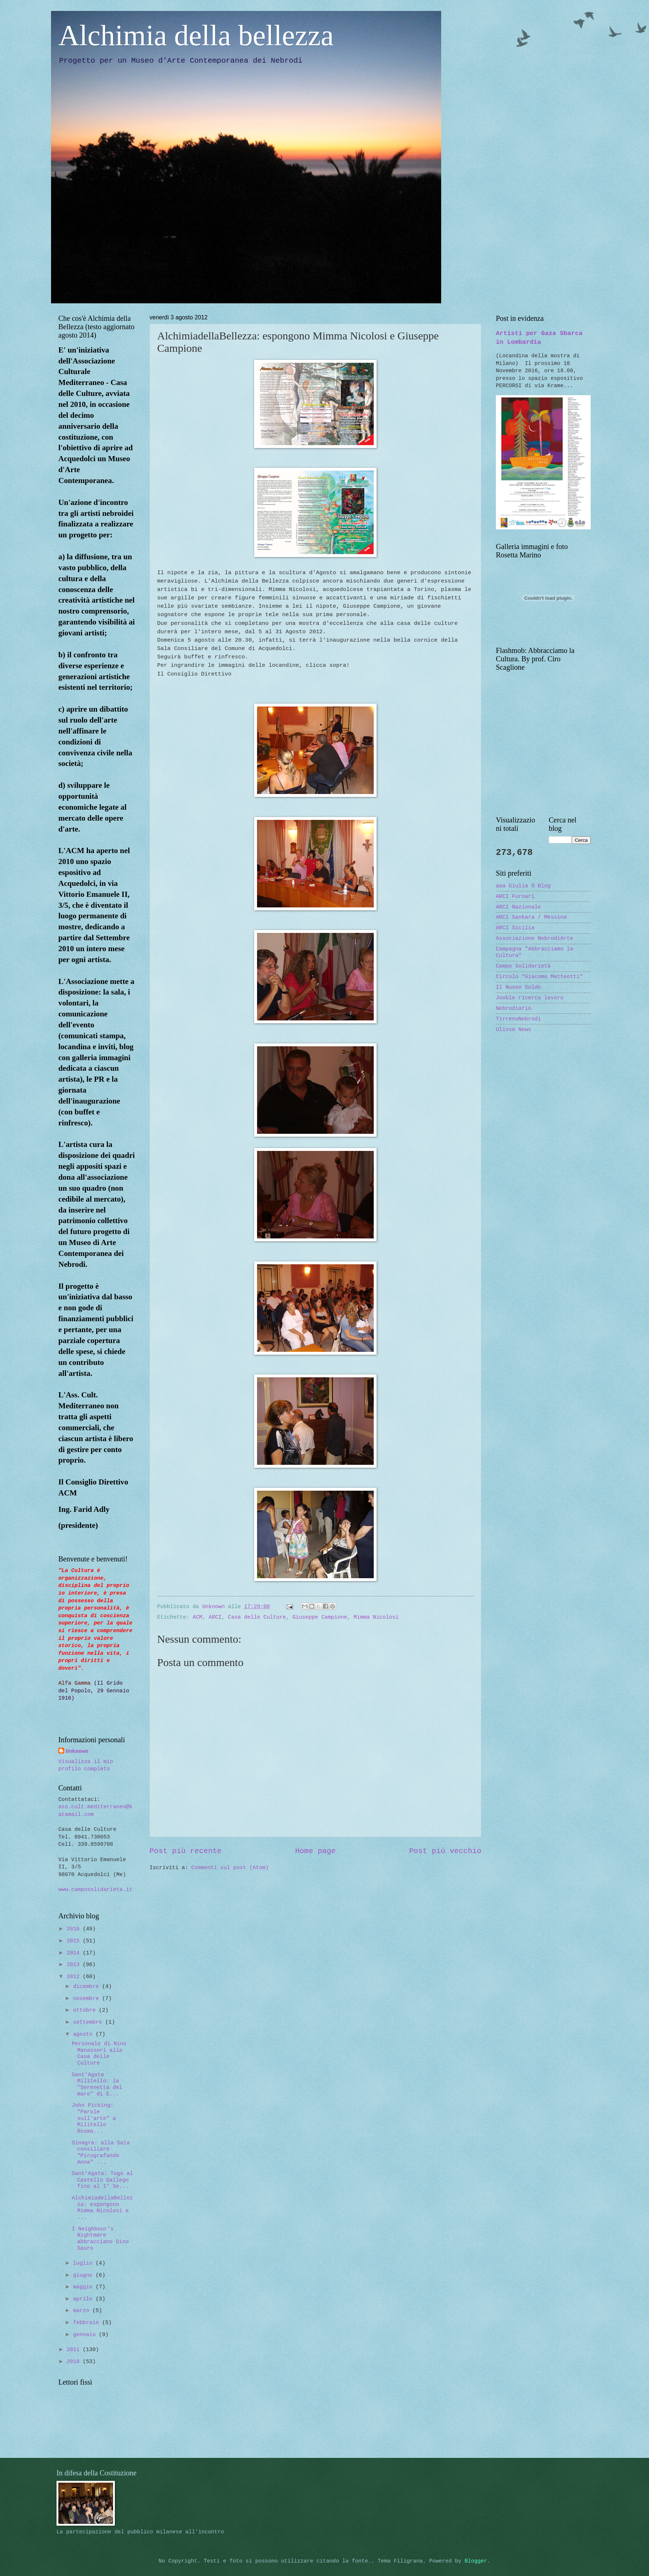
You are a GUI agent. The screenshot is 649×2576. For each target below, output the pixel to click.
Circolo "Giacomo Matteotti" (539, 977)
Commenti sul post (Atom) (230, 1868)
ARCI (215, 1617)
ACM (197, 1617)
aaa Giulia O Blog (523, 886)
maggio (84, 2287)
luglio (84, 2263)
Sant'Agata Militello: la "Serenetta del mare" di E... (97, 2084)
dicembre (87, 1986)
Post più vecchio (445, 1851)
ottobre (86, 2010)
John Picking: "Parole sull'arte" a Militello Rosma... (94, 2118)
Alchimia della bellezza (196, 35)
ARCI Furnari (515, 896)
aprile (84, 2299)
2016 (75, 1929)
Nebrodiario (513, 1008)
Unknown (77, 1751)
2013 (75, 1965)
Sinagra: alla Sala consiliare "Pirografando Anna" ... (101, 2152)
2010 (75, 2362)
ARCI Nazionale (518, 907)
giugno (84, 2275)
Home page (315, 1851)
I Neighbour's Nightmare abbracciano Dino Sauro (100, 2238)
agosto (84, 2034)
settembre (89, 2022)
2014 (75, 1953)
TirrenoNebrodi (518, 1019)
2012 (75, 1977)
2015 (75, 1941)
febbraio (87, 2323)
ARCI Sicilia (515, 928)
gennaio (86, 2335)
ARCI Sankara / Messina (531, 917)
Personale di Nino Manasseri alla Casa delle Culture (99, 2053)
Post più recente (185, 1851)
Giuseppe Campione (319, 1617)
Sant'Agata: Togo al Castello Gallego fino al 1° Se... (102, 2180)
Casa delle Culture (257, 1617)
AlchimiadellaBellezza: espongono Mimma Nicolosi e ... (102, 2207)
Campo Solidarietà (523, 966)
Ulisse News (513, 1029)
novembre (87, 1998)
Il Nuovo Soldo (518, 987)
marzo (82, 2311)
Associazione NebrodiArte (534, 938)
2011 (75, 2350)
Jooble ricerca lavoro (530, 998)
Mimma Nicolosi (376, 1617)
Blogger (476, 2561)
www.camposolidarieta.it (95, 1889)
